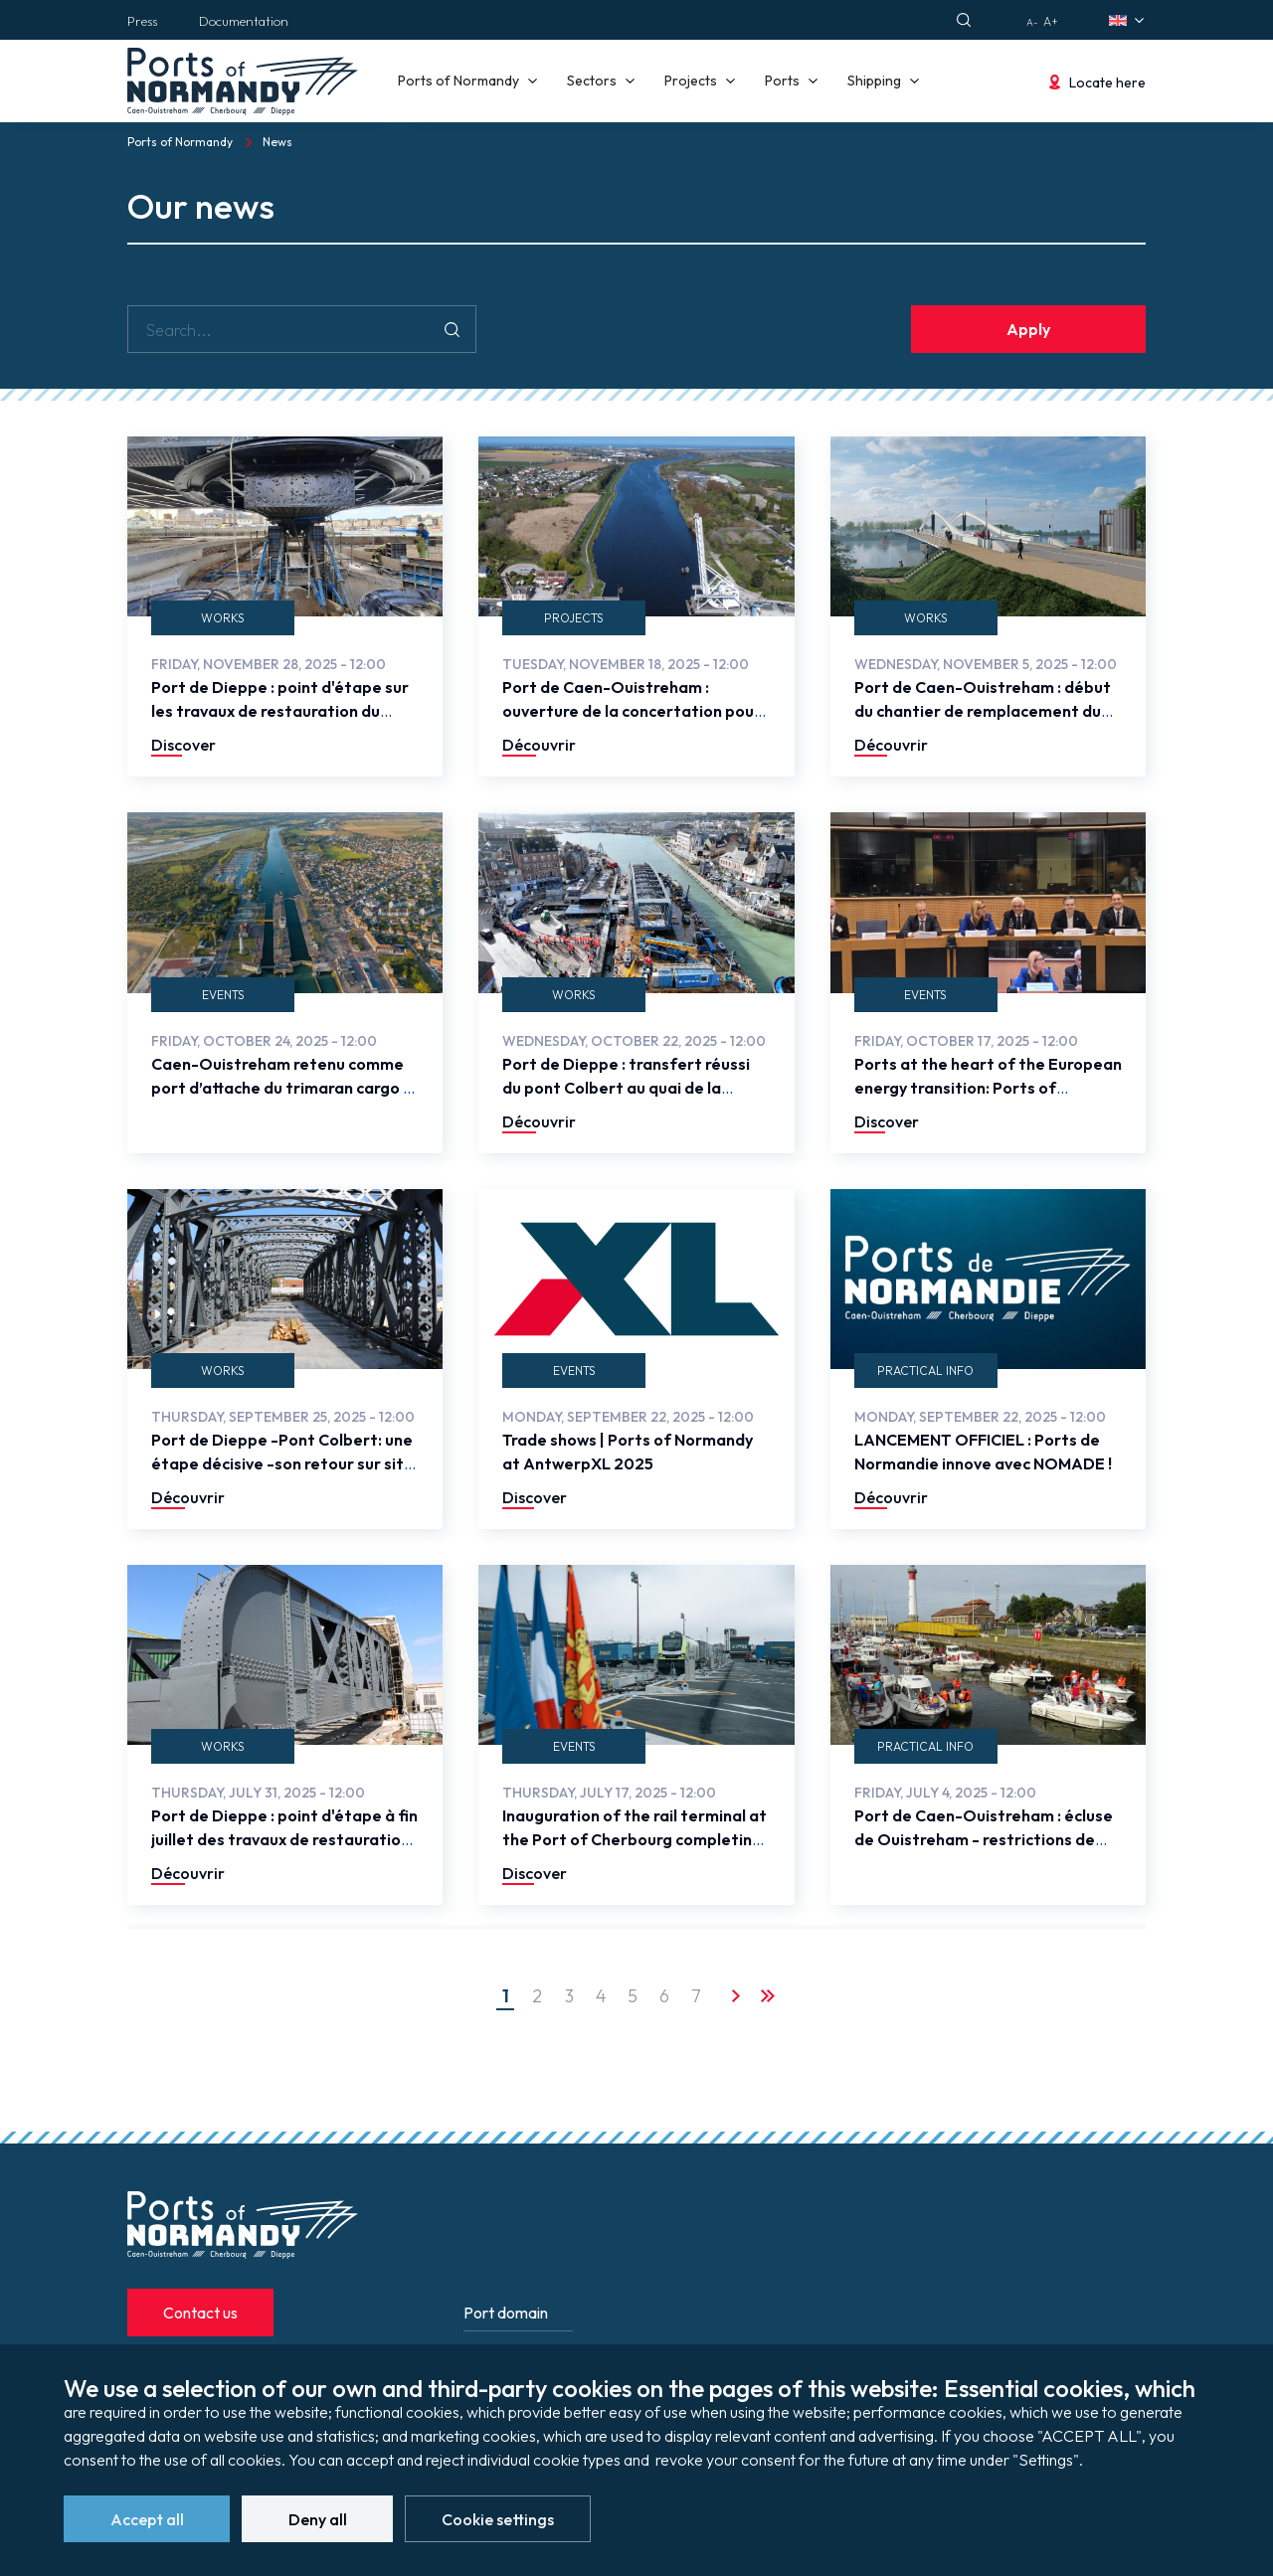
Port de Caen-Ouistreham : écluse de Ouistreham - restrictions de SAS (983, 1839)
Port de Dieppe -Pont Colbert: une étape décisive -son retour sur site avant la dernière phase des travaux (282, 1475)
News (277, 141)
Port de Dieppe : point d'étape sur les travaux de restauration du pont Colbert (280, 711)
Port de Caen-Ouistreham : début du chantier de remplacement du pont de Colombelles (982, 711)
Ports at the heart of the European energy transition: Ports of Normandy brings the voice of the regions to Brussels (988, 1099)
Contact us (200, 2312)
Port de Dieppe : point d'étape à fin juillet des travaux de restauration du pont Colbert (284, 1839)
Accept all (147, 2520)
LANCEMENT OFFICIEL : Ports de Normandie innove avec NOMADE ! (983, 1451)
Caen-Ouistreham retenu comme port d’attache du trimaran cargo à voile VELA (282, 1087)
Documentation (243, 21)
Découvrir (539, 745)
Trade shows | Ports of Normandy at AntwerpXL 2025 (627, 1451)
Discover (183, 745)
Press (142, 21)
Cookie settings (498, 2520)
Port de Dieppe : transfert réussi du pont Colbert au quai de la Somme (626, 1087)
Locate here (1107, 82)
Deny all (317, 2520)
